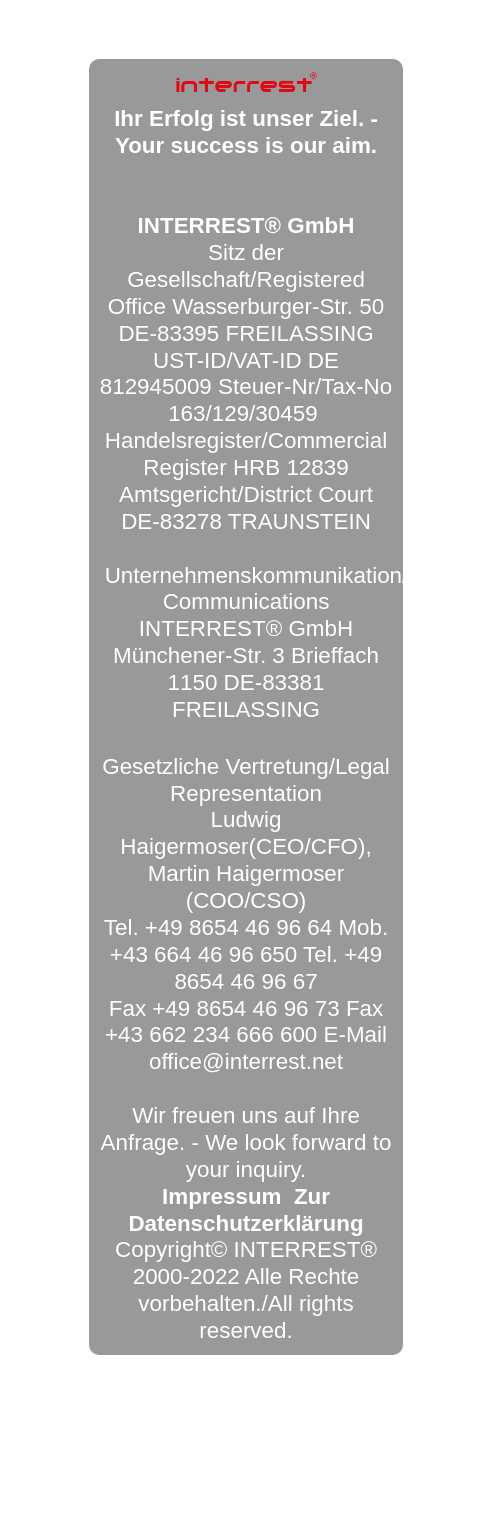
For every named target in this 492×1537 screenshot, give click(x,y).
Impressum (221, 1196)
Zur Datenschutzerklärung (245, 1210)
